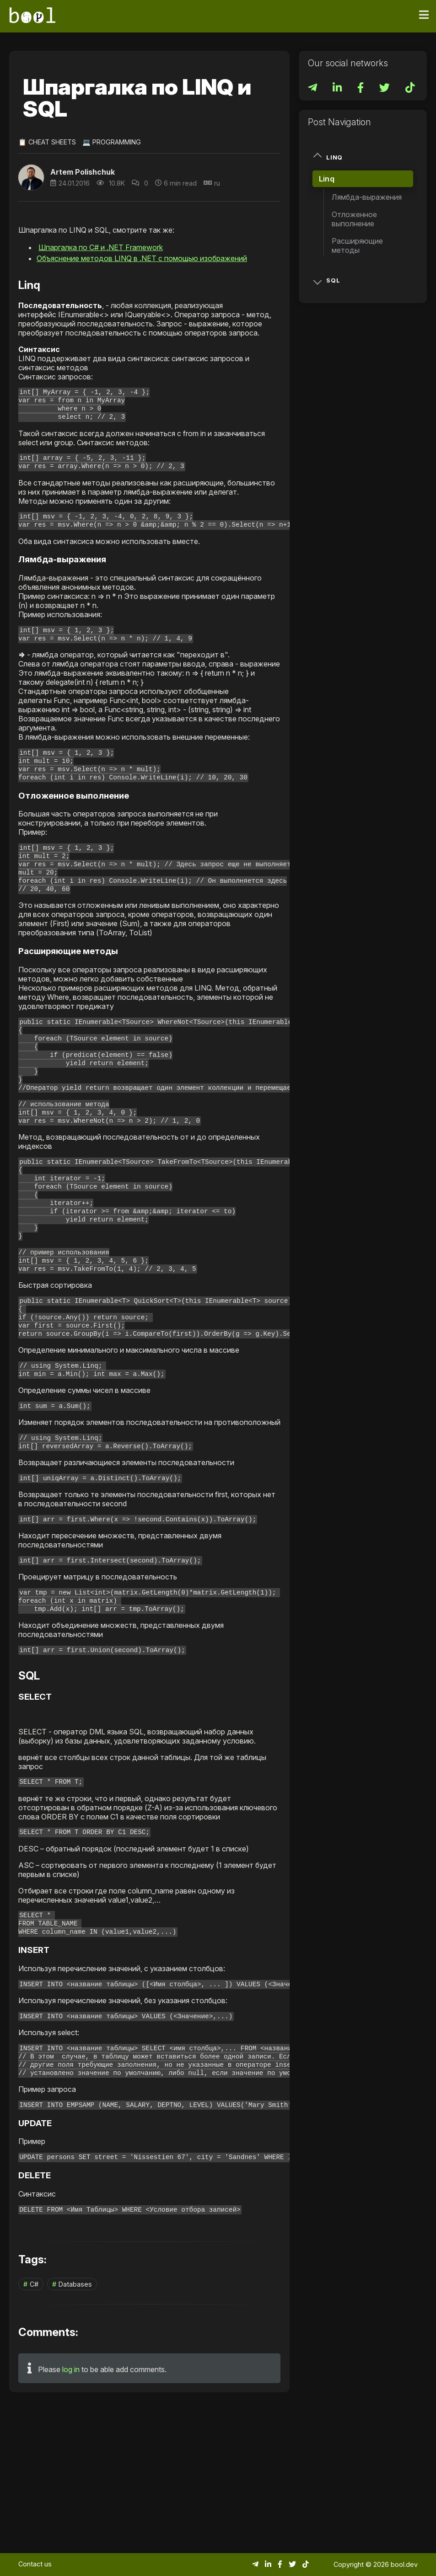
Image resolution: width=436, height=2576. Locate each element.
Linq (328, 157)
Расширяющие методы (357, 245)
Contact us (35, 2564)
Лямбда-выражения (367, 197)
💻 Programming (111, 142)
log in (71, 2512)
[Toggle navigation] (423, 15)
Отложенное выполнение (354, 219)
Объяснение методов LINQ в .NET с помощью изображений (142, 258)
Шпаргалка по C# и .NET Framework (100, 247)
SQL (326, 280)
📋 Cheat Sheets (47, 142)
